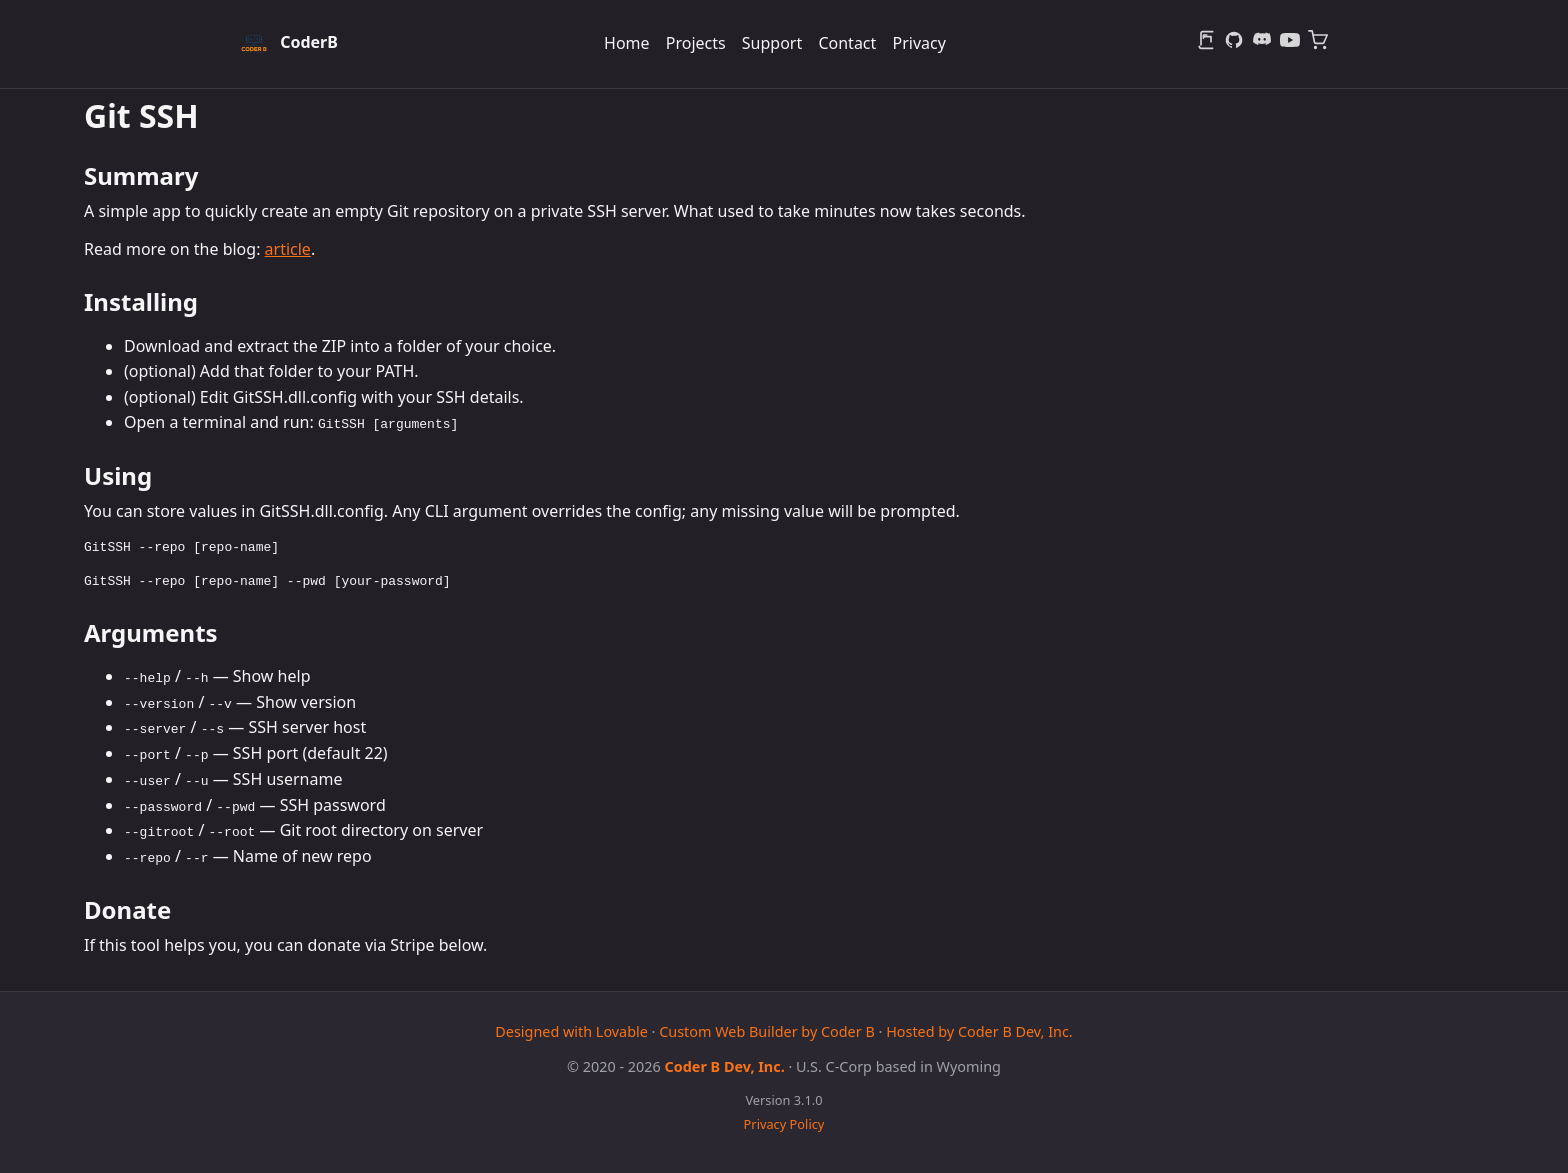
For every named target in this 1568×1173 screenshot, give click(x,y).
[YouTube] (1290, 44)
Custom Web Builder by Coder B (767, 1029)
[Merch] (1318, 44)
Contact (847, 43)
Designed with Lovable (571, 1029)
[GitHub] (1234, 44)
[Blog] (1206, 44)
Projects (696, 43)
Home (627, 43)
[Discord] (1262, 44)
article (288, 249)
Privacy (918, 43)
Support (772, 43)
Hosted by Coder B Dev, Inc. (979, 1029)
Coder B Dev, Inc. (725, 1064)
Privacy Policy (784, 1123)
